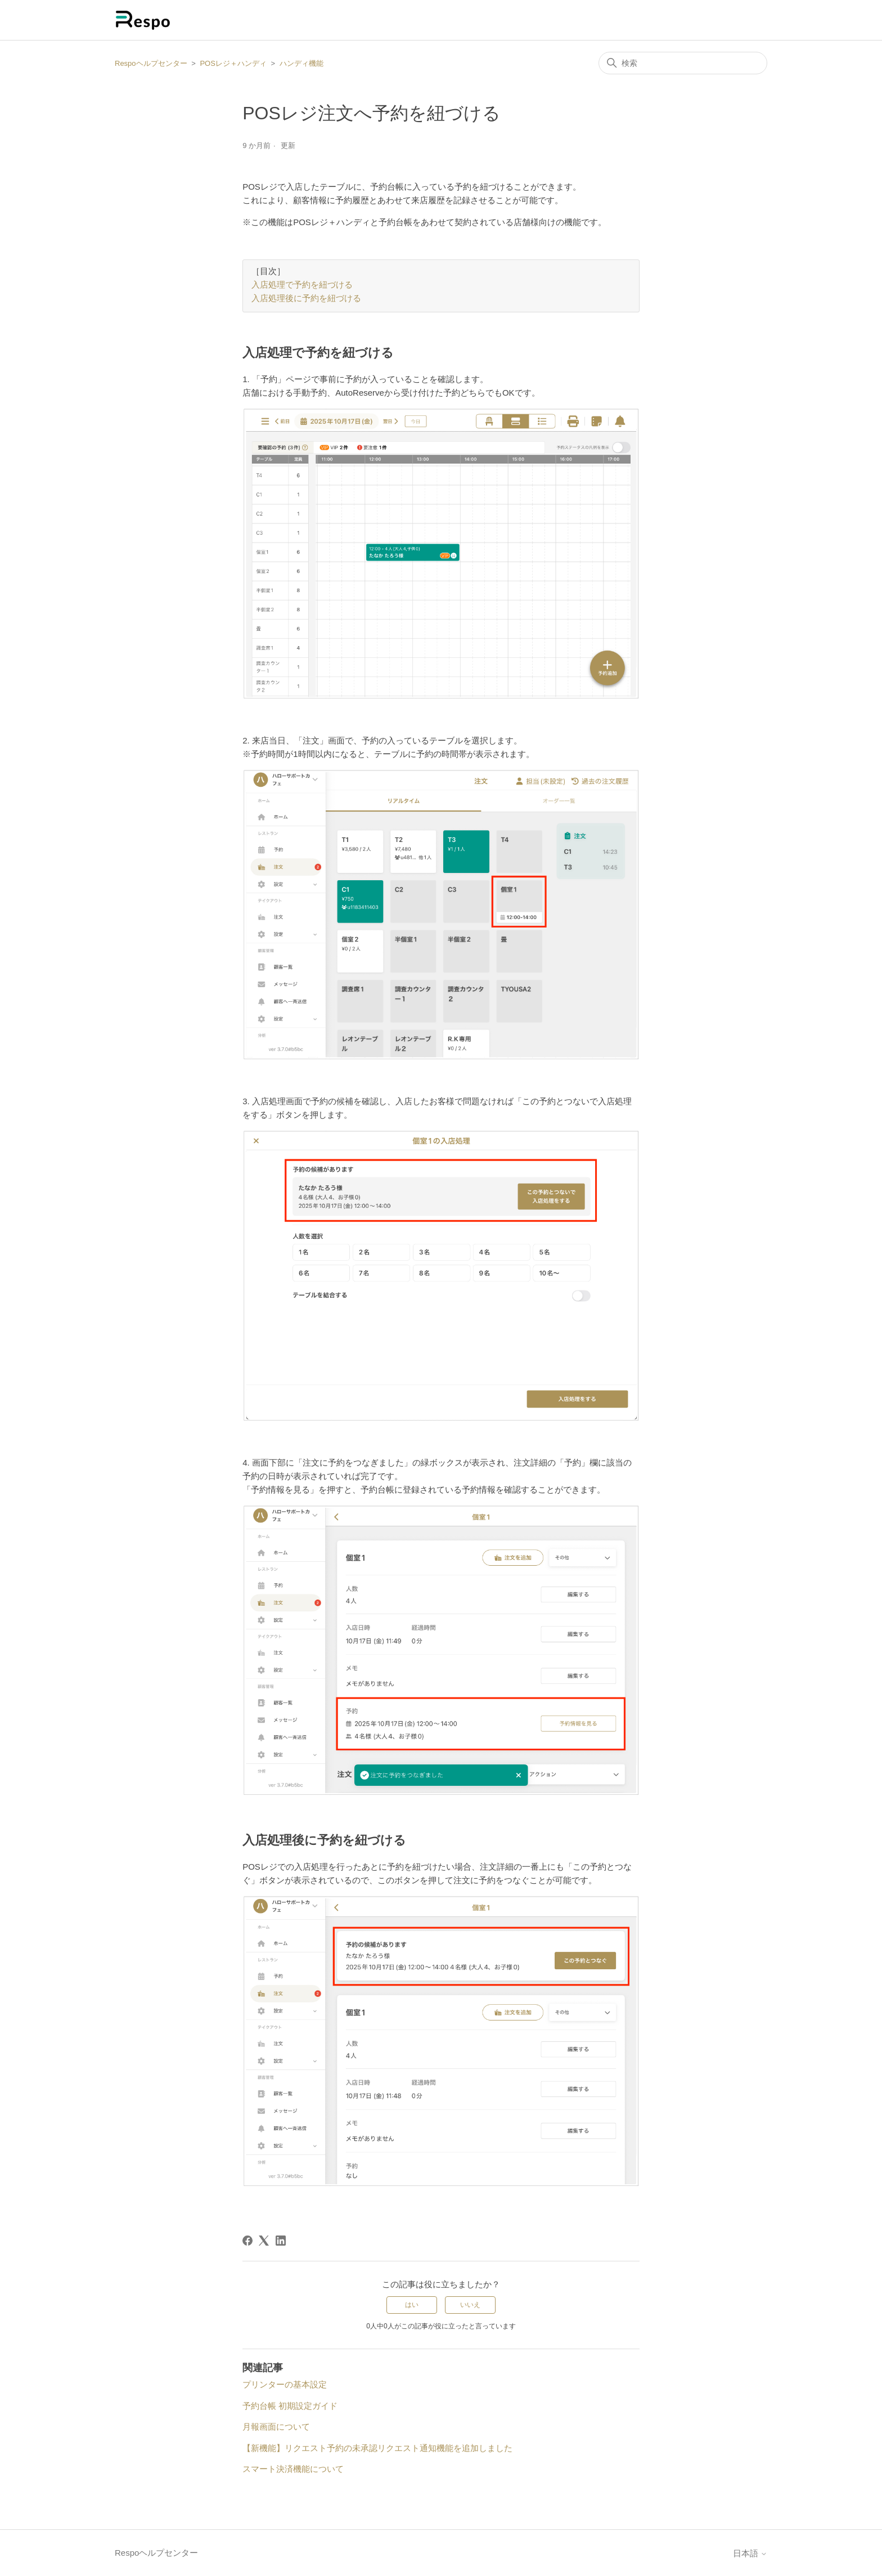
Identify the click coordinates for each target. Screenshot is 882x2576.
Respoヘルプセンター (151, 63)
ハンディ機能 (301, 63)
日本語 (750, 2553)
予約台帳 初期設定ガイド (290, 2406)
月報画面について (276, 2426)
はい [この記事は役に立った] (411, 2305)
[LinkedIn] (281, 2240)
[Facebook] (247, 2240)
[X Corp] (264, 2240)
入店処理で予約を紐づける (302, 286)
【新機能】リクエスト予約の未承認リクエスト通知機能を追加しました (377, 2448)
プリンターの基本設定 (284, 2384)
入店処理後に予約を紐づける (306, 299)
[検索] (682, 63)
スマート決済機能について (293, 2469)
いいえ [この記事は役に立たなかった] (470, 2305)
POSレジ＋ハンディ (233, 63)
